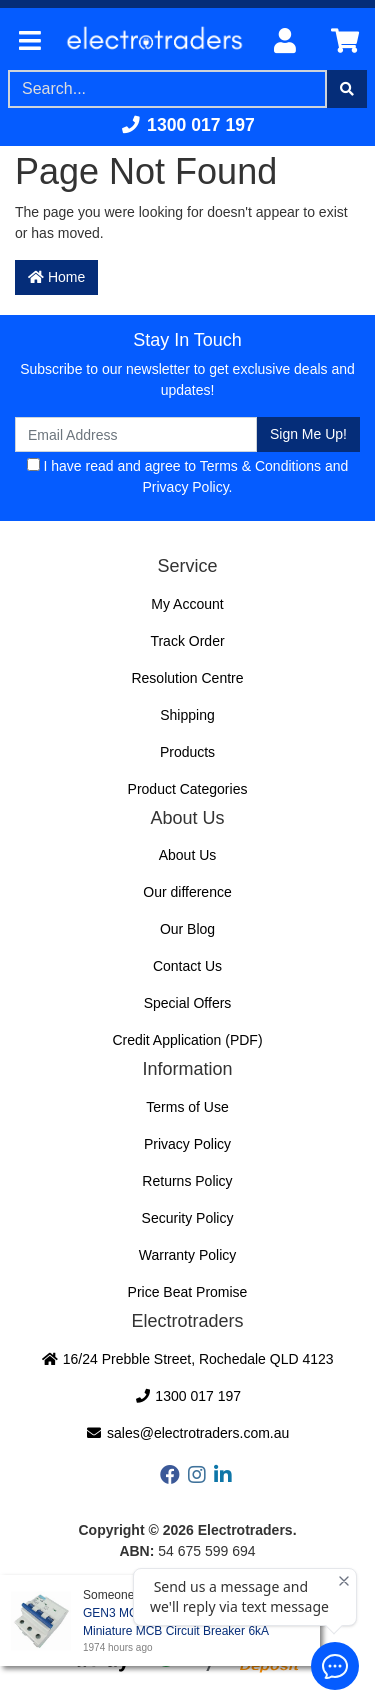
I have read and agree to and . (188, 476)
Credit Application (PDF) (187, 1040)
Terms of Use (187, 1107)
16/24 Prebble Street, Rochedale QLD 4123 (187, 1359)
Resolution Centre (187, 678)
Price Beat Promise (188, 1292)
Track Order (187, 641)
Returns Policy (187, 1181)
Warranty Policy (188, 1255)
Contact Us (187, 966)
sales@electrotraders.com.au (188, 1433)
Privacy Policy (186, 487)
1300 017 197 (187, 125)
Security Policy (188, 1218)
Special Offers (188, 1003)
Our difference (187, 892)
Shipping (187, 715)
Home (56, 277)
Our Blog (187, 929)
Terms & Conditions (260, 466)
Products (187, 752)
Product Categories (188, 789)
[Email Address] (136, 434)
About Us (188, 855)
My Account (187, 604)
